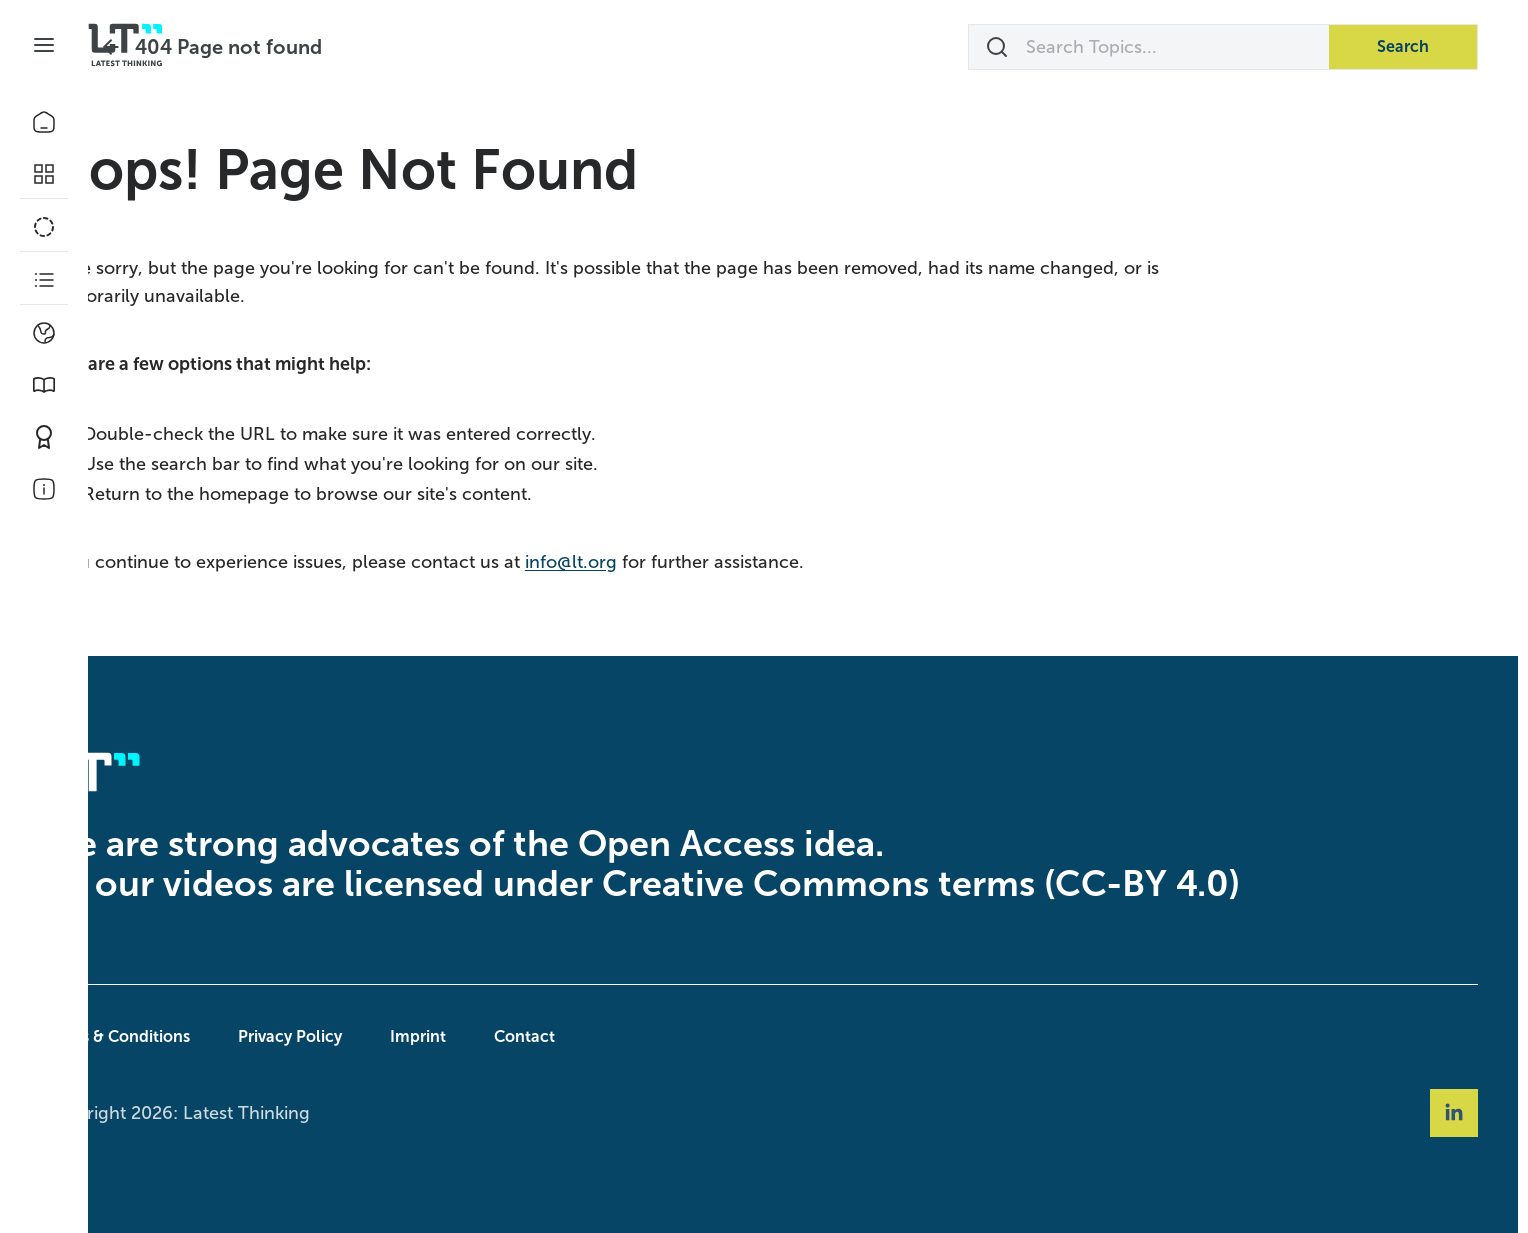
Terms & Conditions (201, 1036)
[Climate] (44, 333)
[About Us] (44, 489)
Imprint (503, 1036)
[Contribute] (44, 437)
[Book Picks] (44, 385)
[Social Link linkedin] (1454, 1113)
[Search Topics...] (1149, 47)
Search (1403, 46)
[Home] (44, 122)
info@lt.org (656, 562)
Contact (609, 1036)
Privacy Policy (375, 1036)
